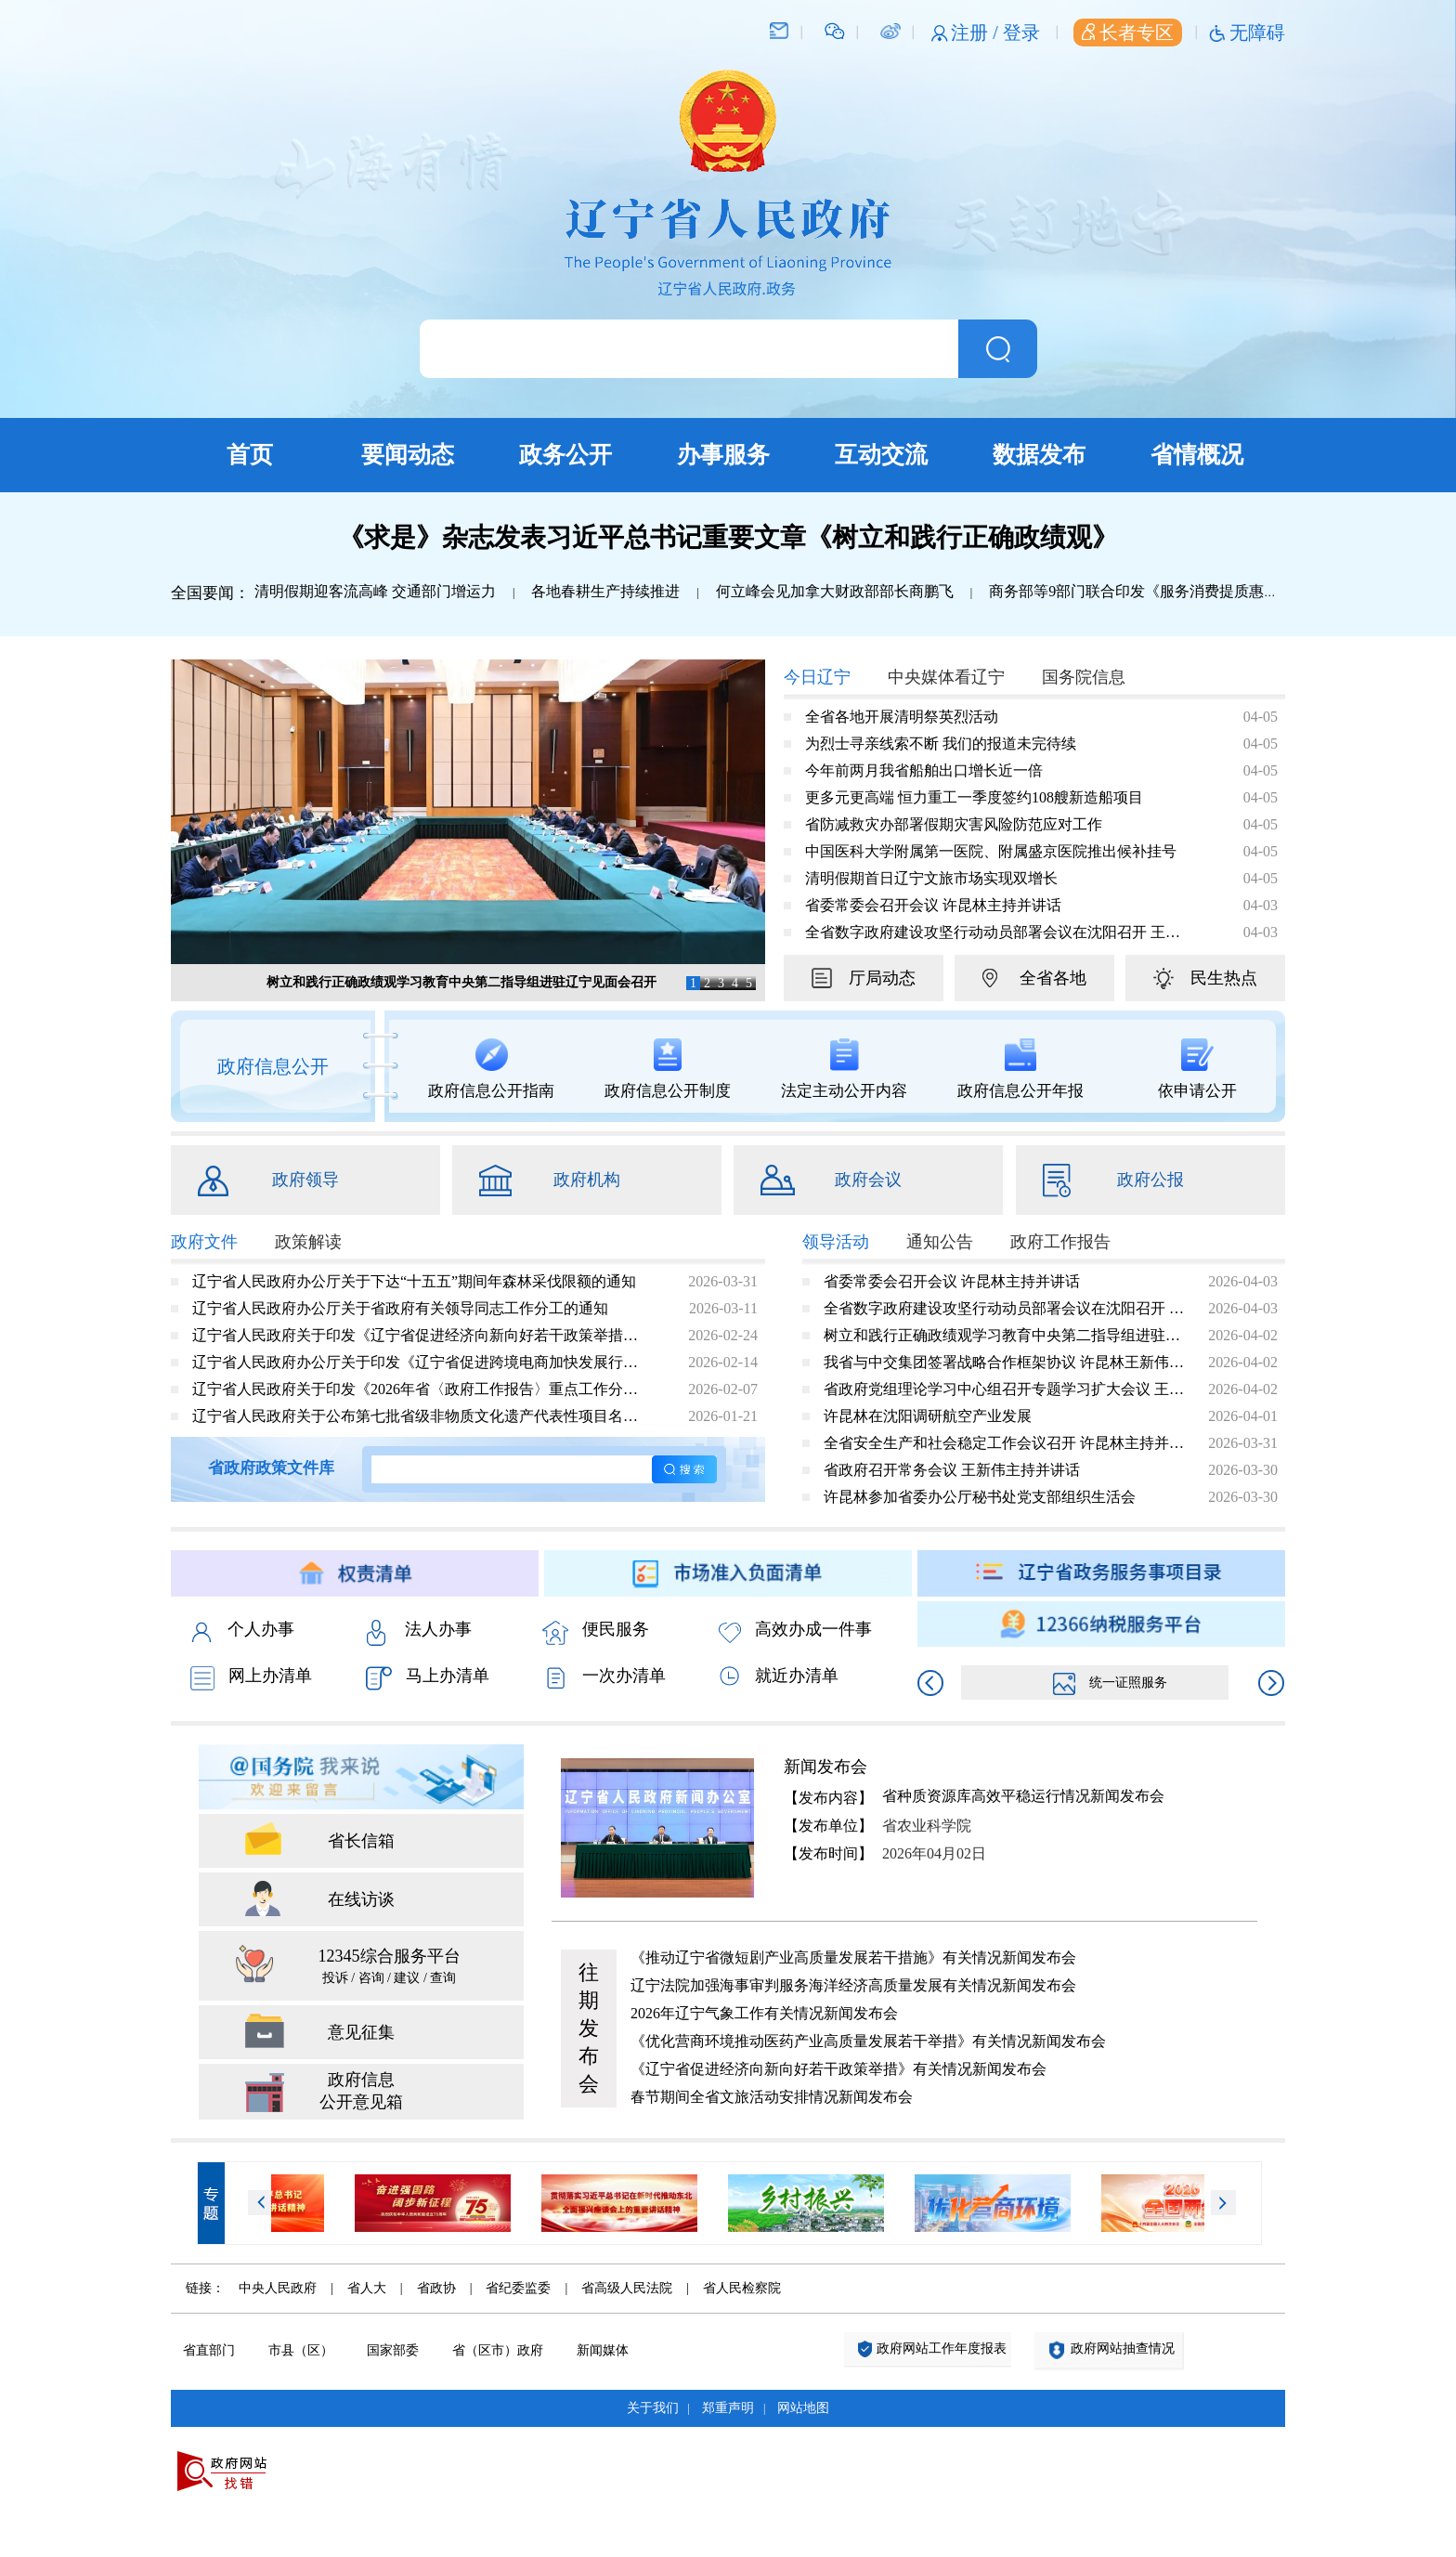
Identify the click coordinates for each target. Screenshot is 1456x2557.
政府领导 (305, 1179)
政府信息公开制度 (667, 1069)
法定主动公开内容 (844, 1069)
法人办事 (419, 1631)
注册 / (977, 32)
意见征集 (361, 2032)
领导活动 (835, 1242)
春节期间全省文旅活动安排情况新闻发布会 (771, 2097)
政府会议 (868, 1179)
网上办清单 (250, 1677)
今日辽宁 (817, 677)
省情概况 (1196, 454)
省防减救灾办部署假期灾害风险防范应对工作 (953, 824)
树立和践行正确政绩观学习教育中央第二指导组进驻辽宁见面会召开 (461, 982)
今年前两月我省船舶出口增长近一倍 (924, 770)
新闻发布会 (825, 1766)
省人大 (366, 2288)
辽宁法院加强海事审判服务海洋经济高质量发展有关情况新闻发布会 (853, 1985)
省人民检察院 (742, 2288)
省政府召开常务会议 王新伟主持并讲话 (952, 1470)
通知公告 (939, 1242)
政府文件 (204, 1242)
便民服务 (595, 1631)
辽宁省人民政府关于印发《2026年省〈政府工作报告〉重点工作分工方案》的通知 (421, 1389)
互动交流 (881, 454)
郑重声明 (728, 2408)
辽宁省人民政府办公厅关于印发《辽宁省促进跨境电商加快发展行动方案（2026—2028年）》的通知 (421, 1362)
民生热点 (1223, 978)
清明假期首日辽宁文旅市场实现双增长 (931, 878)
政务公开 (565, 454)
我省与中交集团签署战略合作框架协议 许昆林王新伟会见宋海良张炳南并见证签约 (1005, 1362)
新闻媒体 (603, 2350)
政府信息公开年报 (1020, 1069)
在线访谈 (361, 1899)
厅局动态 (882, 978)
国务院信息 (1083, 677)
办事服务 (723, 454)
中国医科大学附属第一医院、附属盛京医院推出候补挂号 (990, 851)
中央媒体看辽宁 (946, 677)
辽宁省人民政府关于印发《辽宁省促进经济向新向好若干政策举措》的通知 (421, 1335)
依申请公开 (1197, 1069)
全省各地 (1053, 978)
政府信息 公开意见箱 (361, 2090)
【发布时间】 (828, 1853)
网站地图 (803, 2408)
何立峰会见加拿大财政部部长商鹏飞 (835, 591)
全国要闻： (210, 593)
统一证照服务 (1110, 1682)
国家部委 (393, 2350)
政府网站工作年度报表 (942, 2348)
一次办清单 (604, 1677)
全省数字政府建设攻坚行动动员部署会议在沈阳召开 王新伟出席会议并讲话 (993, 932)
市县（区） (300, 2350)
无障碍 (1257, 32)
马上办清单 (427, 1677)
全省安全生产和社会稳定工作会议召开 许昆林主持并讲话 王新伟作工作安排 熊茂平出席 (1005, 1443)
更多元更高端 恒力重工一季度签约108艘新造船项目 (974, 797)
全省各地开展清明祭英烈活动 (901, 716)
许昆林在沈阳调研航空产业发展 (928, 1416)
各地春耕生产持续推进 (605, 591)
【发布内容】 (828, 1798)
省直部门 (209, 2350)
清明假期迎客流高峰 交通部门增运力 (375, 591)
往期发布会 (588, 2028)
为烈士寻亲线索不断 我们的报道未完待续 (940, 743)
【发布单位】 (828, 1825)
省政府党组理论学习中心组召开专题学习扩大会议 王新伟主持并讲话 (1005, 1389)
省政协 (436, 2288)
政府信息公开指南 (491, 1069)
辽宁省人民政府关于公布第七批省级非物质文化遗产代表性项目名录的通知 (421, 1416)
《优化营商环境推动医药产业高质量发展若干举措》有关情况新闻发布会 (868, 2041)
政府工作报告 (1060, 1242)
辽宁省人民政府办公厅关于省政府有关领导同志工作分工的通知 (400, 1308)
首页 (250, 454)
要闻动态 (407, 454)
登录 (1021, 32)
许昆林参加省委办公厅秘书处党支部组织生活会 (980, 1497)
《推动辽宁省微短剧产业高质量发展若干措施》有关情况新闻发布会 (853, 1957)
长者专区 (1128, 32)
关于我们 (653, 2408)
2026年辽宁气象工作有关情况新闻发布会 (764, 2013)
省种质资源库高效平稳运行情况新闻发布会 (1023, 1796)
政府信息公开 (273, 1066)
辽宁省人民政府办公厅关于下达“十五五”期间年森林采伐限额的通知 (414, 1281)
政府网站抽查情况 (1123, 2348)
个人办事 (241, 1631)
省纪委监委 (518, 2288)
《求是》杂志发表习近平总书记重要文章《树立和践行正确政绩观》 (728, 537)
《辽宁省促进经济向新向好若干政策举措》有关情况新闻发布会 (838, 2069)
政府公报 (1150, 1179)
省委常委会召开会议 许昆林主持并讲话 (933, 905)
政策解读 (308, 1242)
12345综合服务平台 (389, 1968)
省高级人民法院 (626, 2288)
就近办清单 (778, 1676)
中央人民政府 (278, 2288)
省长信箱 (361, 1841)
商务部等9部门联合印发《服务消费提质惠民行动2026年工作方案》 (1208, 591)
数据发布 (1039, 454)
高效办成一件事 (795, 1631)
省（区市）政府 (497, 2350)
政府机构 (586, 1179)
